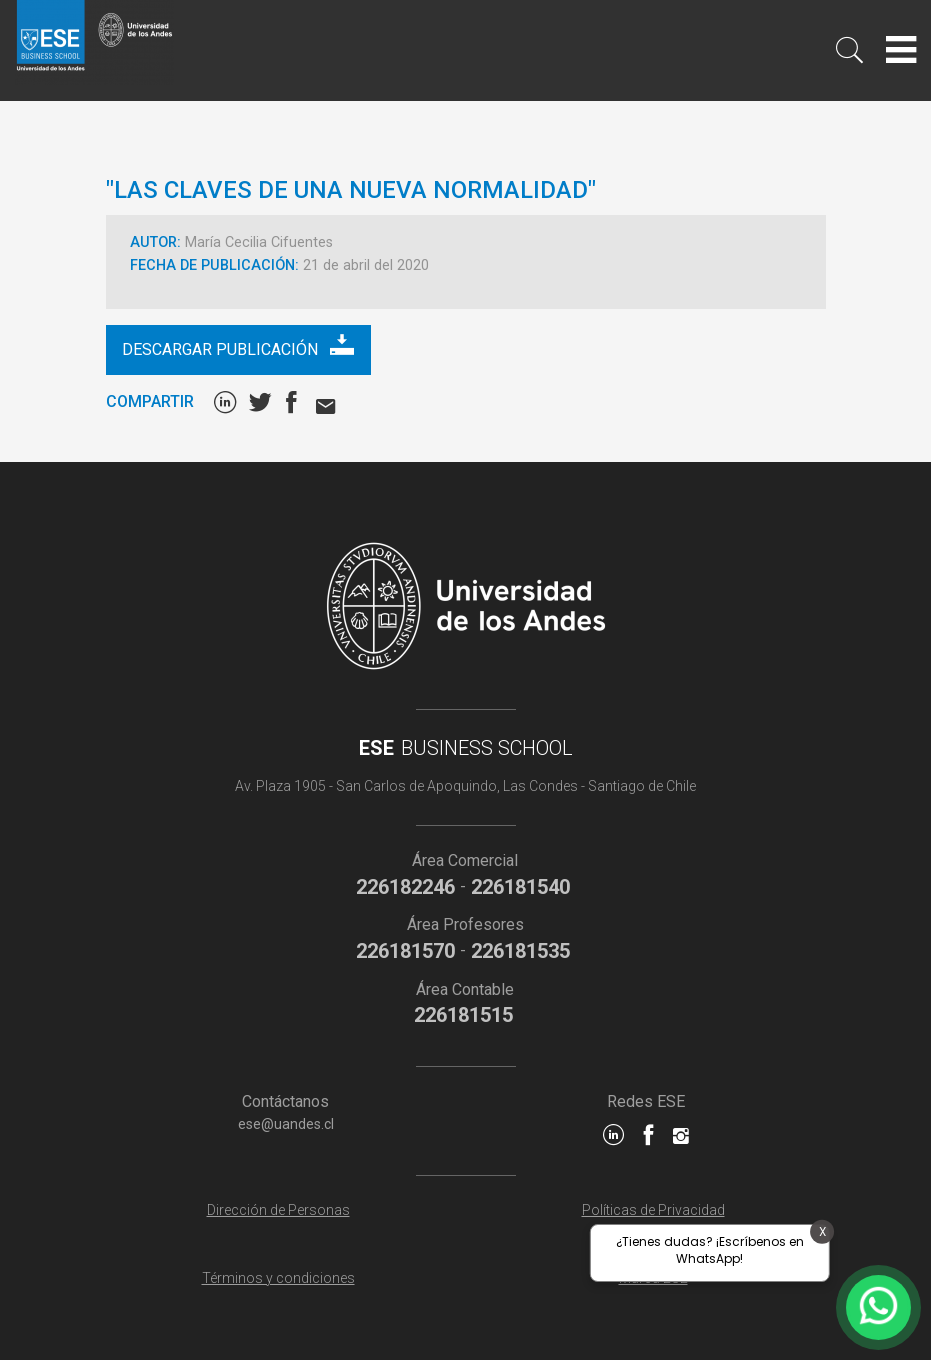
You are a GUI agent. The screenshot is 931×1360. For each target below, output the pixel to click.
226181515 (463, 1015)
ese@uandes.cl (286, 1124)
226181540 (520, 887)
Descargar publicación (237, 345)
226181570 (405, 951)
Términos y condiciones (278, 1278)
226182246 (405, 887)
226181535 (520, 951)
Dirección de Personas (278, 1210)
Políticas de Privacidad (653, 1210)
